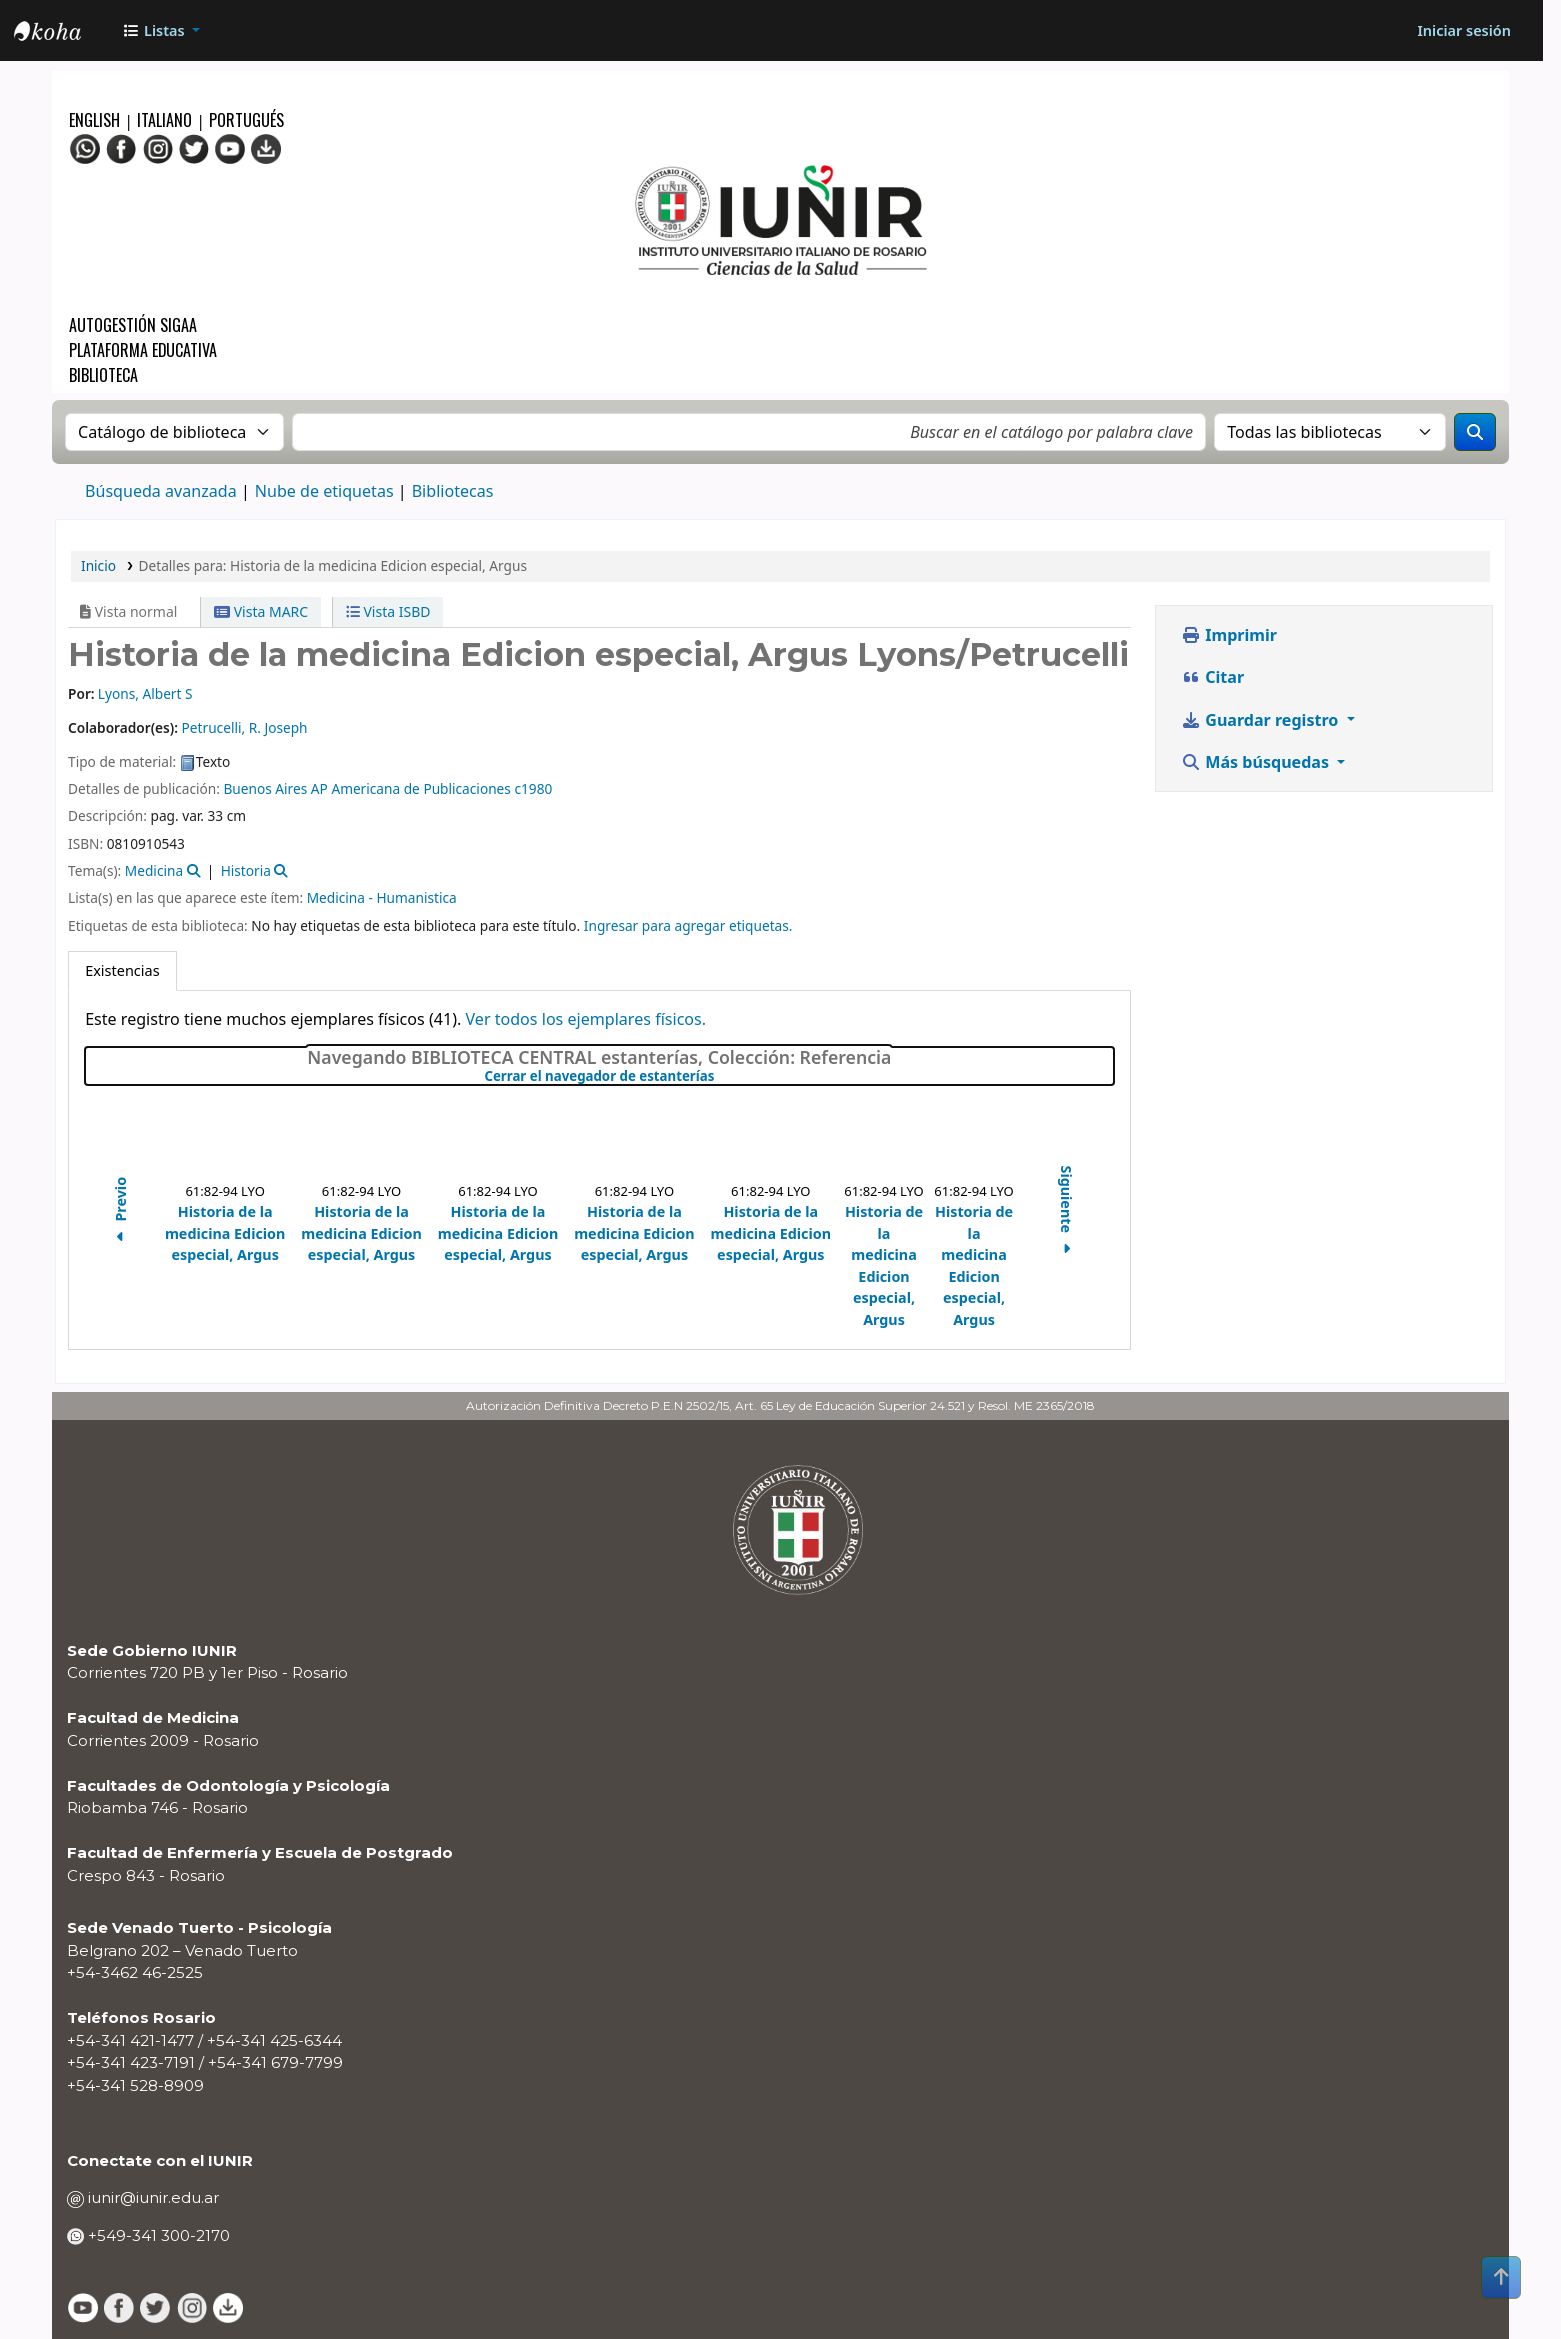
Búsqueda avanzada (161, 491)
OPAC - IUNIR (64, 33)
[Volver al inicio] (1501, 2277)
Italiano (164, 120)
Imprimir (1229, 635)
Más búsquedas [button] (1257, 762)
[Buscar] (1475, 432)
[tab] (122, 971)
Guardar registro (1262, 720)
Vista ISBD (388, 611)
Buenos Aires (265, 788)
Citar (1212, 677)
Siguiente (1066, 1213)
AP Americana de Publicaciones (411, 788)
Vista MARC (261, 611)
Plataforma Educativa (143, 350)
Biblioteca (103, 375)
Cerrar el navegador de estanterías (719, 1077)
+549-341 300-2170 (157, 2235)
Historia (246, 870)
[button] (161, 31)
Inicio (98, 565)
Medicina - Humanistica (382, 897)
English (96, 120)
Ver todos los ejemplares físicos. (585, 1019)
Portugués (246, 120)
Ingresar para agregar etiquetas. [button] (688, 925)
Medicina (154, 870)
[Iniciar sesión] (1464, 31)
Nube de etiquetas (324, 491)
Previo (120, 1213)
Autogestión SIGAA (133, 325)
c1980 (533, 788)
